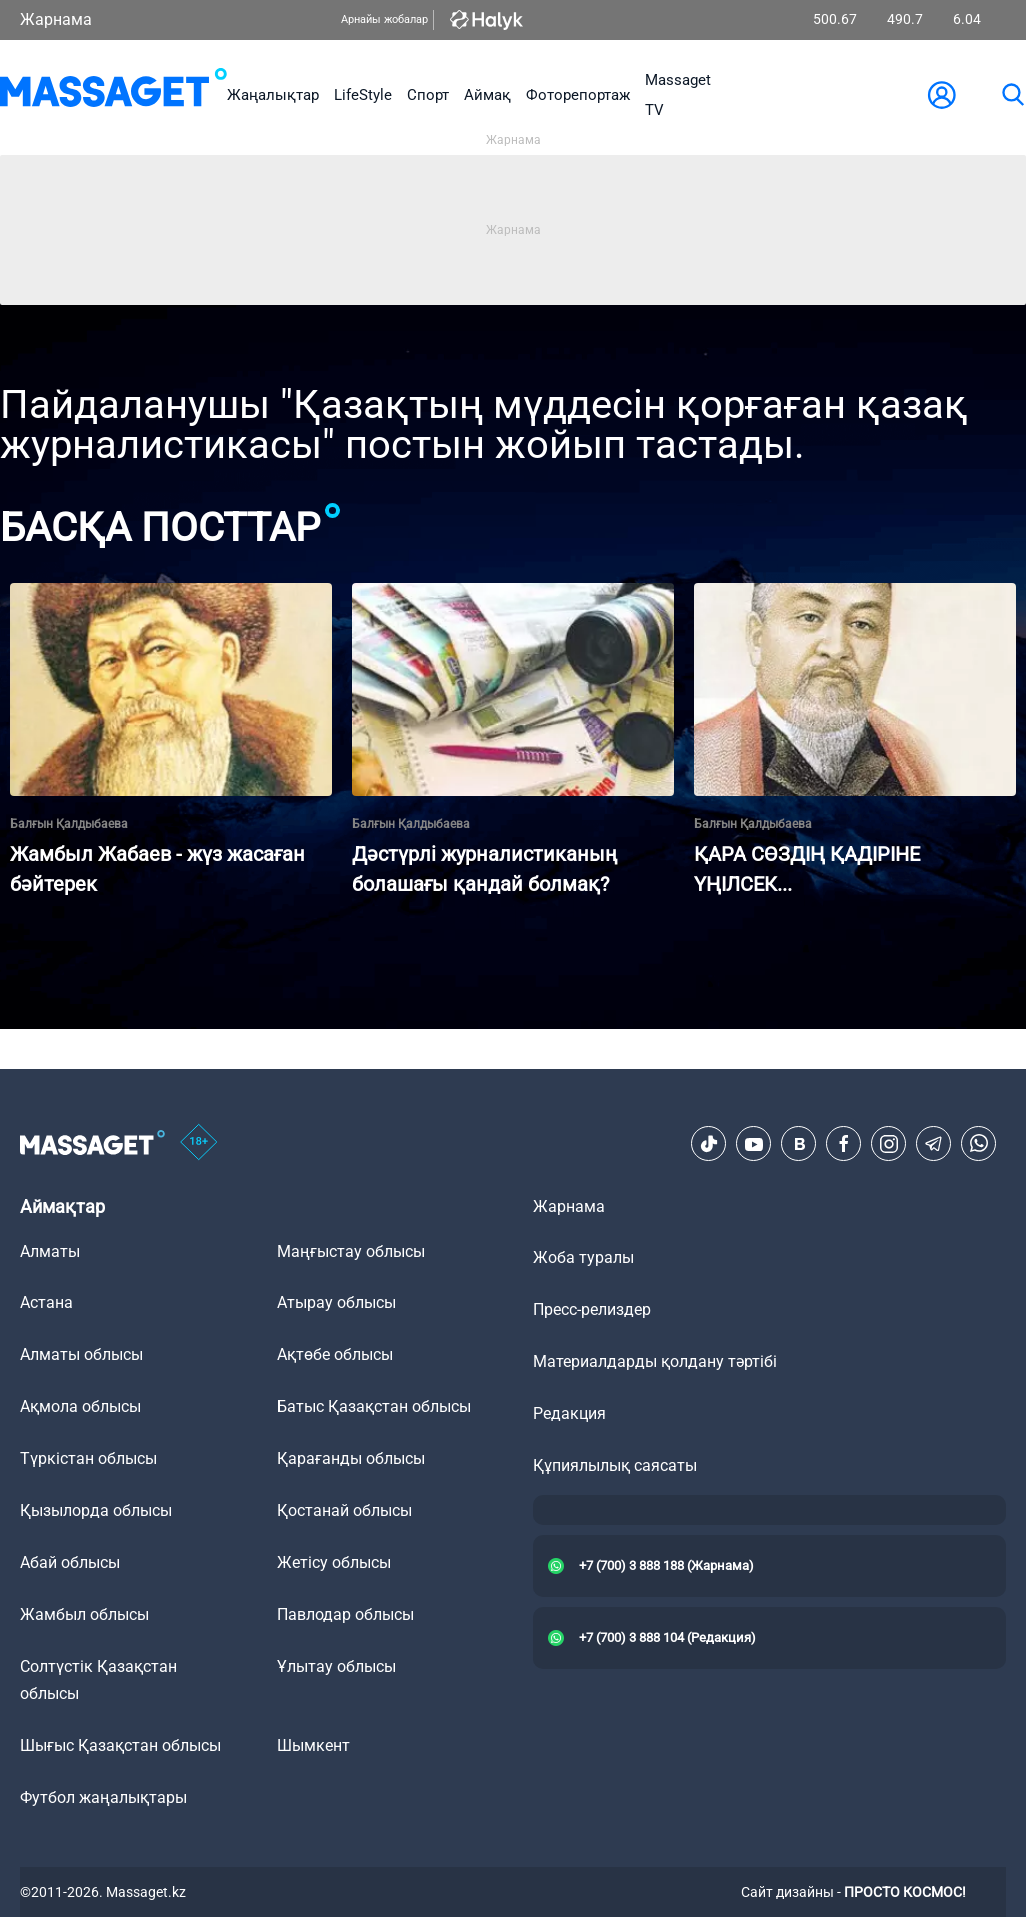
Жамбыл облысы (84, 1614)
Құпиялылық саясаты (615, 1465)
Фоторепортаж (578, 95)
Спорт (428, 95)
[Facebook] (844, 1144)
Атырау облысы (336, 1302)
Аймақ (487, 95)
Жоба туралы (583, 1257)
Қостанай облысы (344, 1510)
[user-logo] (942, 95)
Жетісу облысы (334, 1562)
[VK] (799, 1144)
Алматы (50, 1251)
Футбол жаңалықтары (103, 1797)
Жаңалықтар (273, 95)
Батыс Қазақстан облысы (374, 1406)
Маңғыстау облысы (351, 1251)
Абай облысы (70, 1562)
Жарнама (56, 19)
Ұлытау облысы (336, 1666)
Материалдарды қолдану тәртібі (655, 1361)
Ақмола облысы (80, 1406)
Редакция (569, 1413)
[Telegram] (934, 1144)
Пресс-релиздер (592, 1309)
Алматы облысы (81, 1354)
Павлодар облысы (345, 1614)
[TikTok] (709, 1144)
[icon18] (199, 1144)
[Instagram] (889, 1144)
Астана (46, 1302)
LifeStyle (363, 95)
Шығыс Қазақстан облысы (120, 1745)
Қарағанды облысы (351, 1458)
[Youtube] (754, 1144)
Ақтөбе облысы (335, 1354)
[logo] (113, 95)
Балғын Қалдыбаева (69, 824)
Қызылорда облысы (96, 1510)
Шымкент (313, 1745)
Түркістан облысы (88, 1458)
